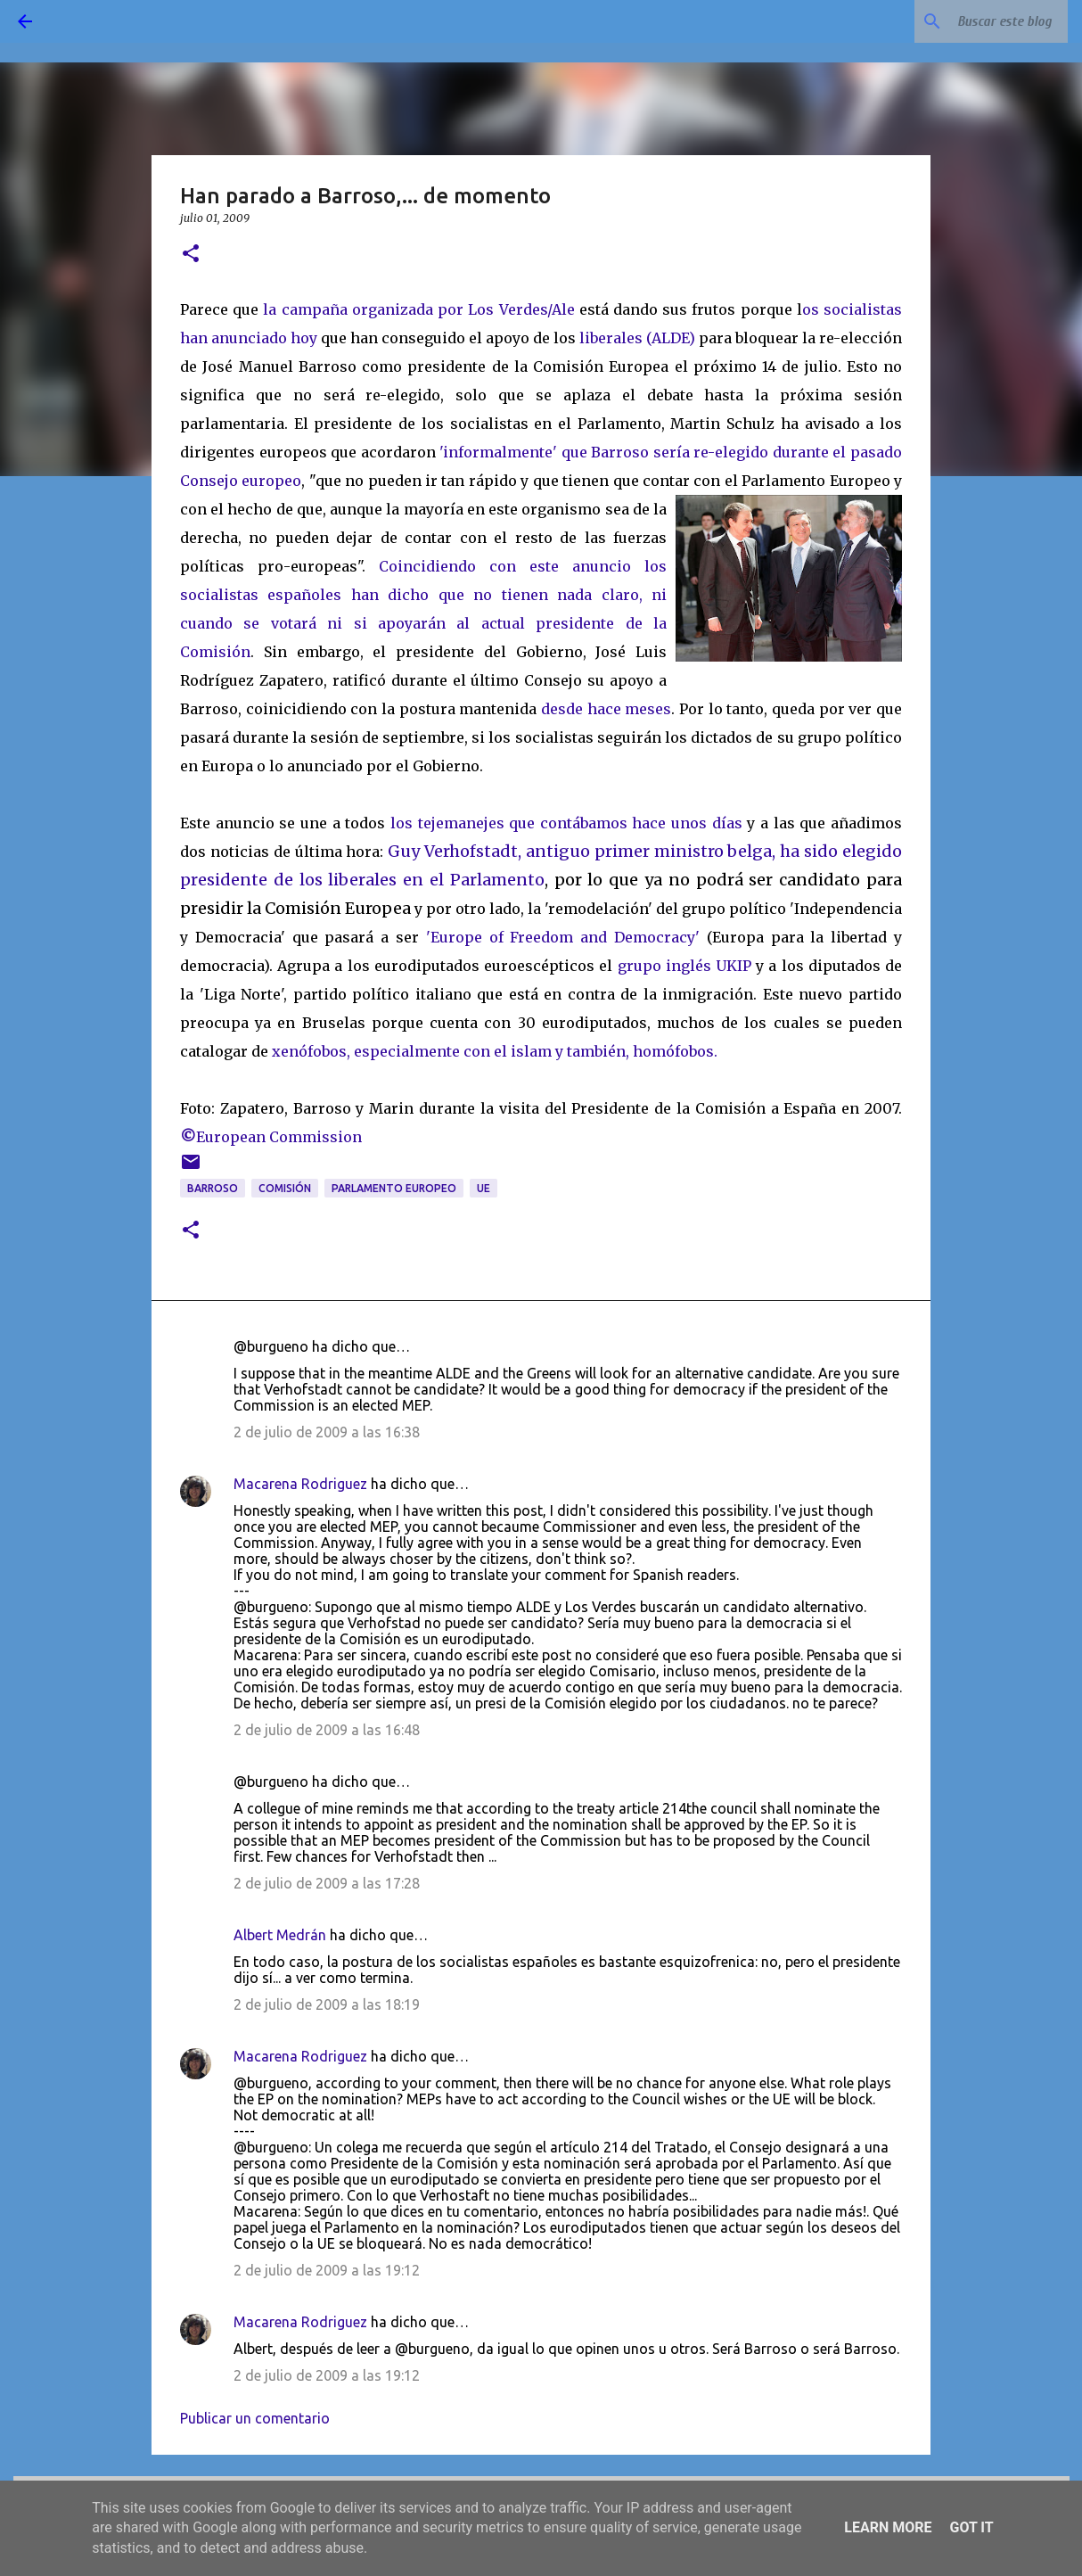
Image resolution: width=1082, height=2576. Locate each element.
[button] (190, 255)
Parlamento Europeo (394, 1188)
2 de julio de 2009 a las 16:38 (327, 1432)
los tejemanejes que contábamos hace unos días (566, 823)
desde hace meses (606, 709)
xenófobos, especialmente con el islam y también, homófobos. (494, 1051)
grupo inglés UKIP (684, 966)
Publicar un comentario (255, 2418)
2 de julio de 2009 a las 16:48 (327, 1730)
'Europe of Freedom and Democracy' (563, 937)
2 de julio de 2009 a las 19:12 (327, 2270)
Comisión (284, 1188)
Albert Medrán (280, 1935)
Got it (971, 2527)
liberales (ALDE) (637, 338)
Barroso (212, 1188)
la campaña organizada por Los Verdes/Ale (418, 309)
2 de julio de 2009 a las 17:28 (327, 1883)
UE (483, 1188)
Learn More (887, 2527)
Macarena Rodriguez (300, 1484)
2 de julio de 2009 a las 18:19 (327, 2004)
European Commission (271, 1137)
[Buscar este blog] (974, 21)
